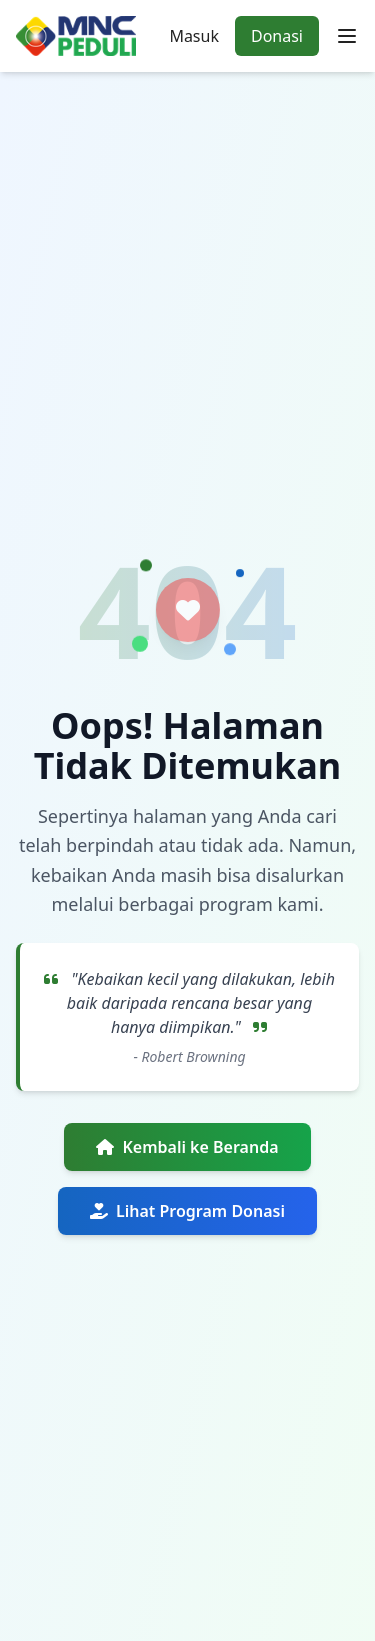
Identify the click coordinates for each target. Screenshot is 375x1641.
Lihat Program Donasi (187, 1211)
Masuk (194, 36)
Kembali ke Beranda (187, 1147)
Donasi (277, 36)
